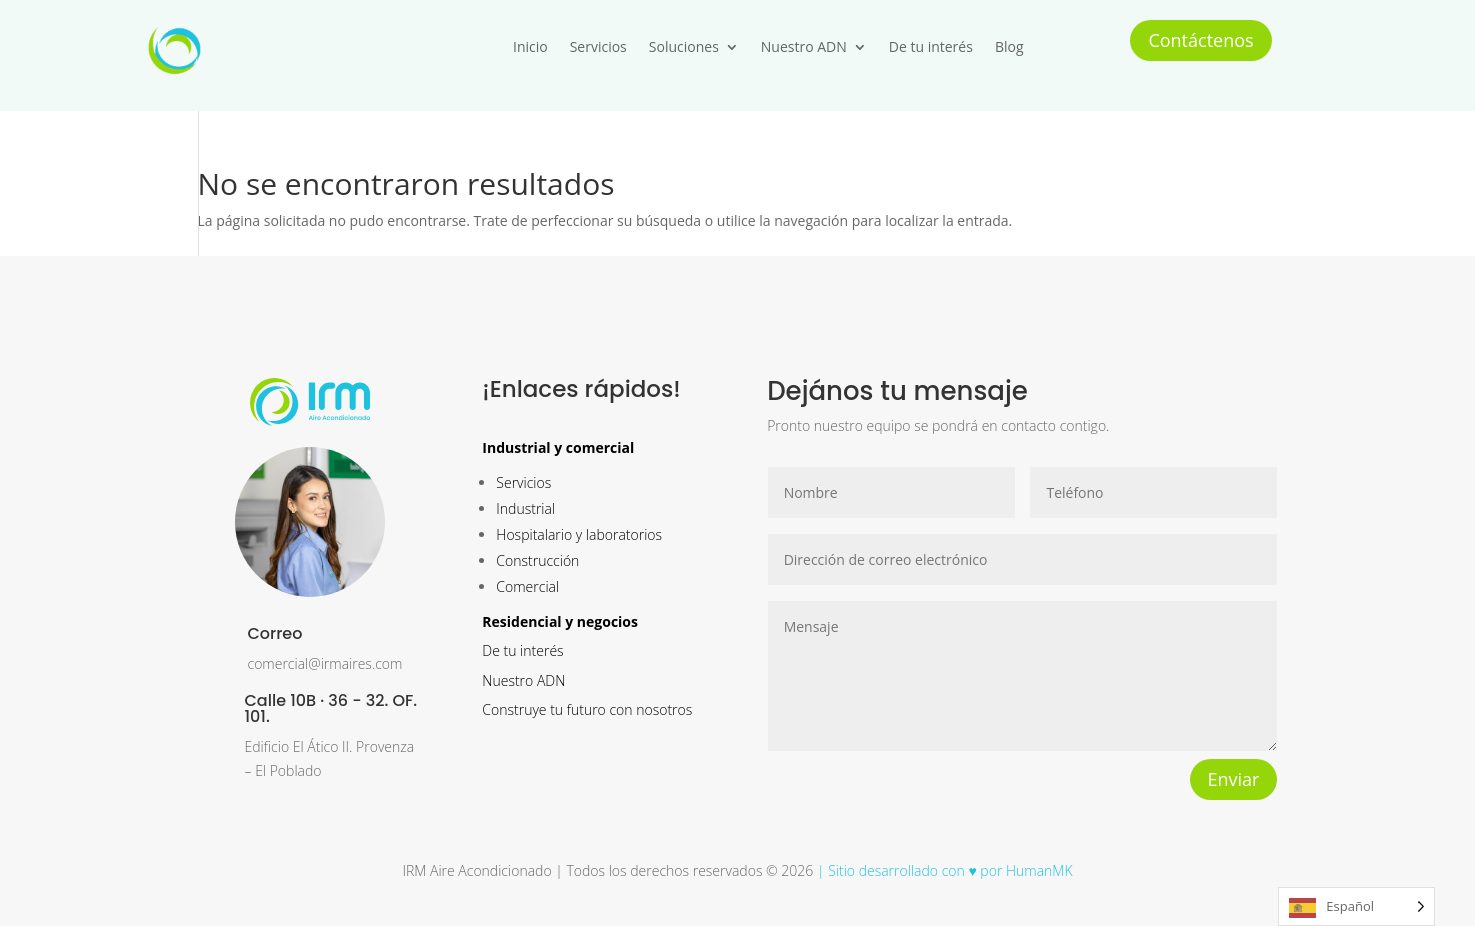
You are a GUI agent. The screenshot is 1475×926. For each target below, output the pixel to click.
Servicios (598, 46)
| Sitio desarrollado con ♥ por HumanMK (942, 870)
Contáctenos (1200, 40)
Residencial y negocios (560, 621)
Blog (1009, 46)
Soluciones (684, 46)
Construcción (537, 560)
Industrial (525, 508)
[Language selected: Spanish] (1356, 906)
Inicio (530, 46)
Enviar (1234, 779)
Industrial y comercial (558, 447)
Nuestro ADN (804, 46)
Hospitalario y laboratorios (579, 534)
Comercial (527, 586)
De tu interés (931, 46)
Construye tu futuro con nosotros (587, 709)
